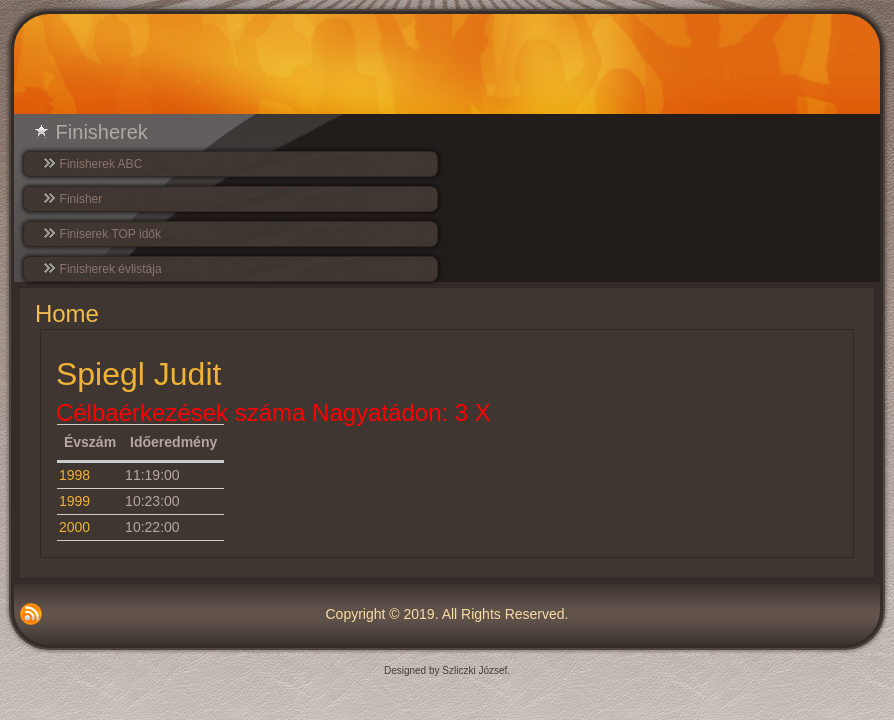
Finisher (81, 199)
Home (67, 313)
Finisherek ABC (101, 164)
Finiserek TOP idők (110, 234)
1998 (74, 475)
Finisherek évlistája (111, 269)
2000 (74, 527)
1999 (74, 501)
